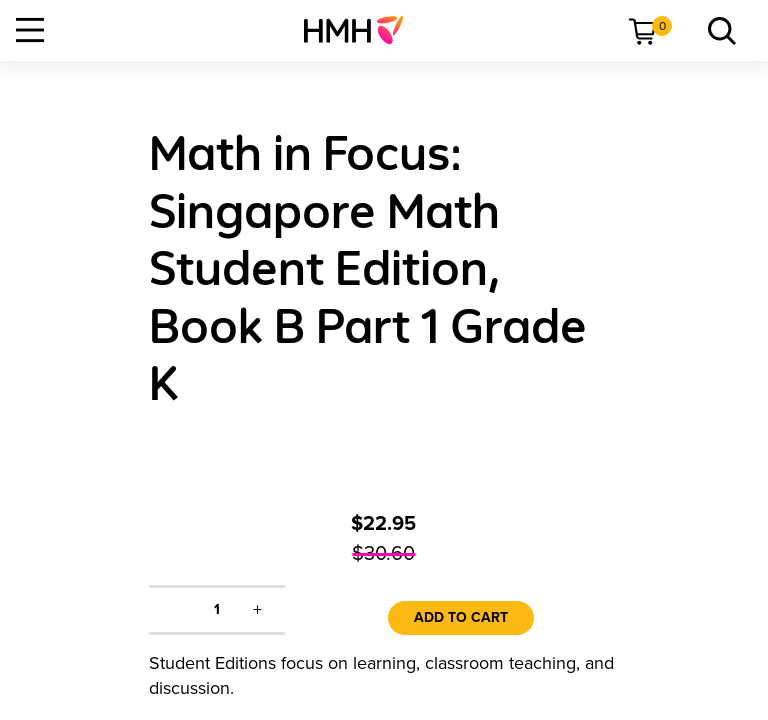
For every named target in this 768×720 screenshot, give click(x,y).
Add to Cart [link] (461, 617)
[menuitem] (361, 30)
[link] (361, 30)
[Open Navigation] (30, 30)
